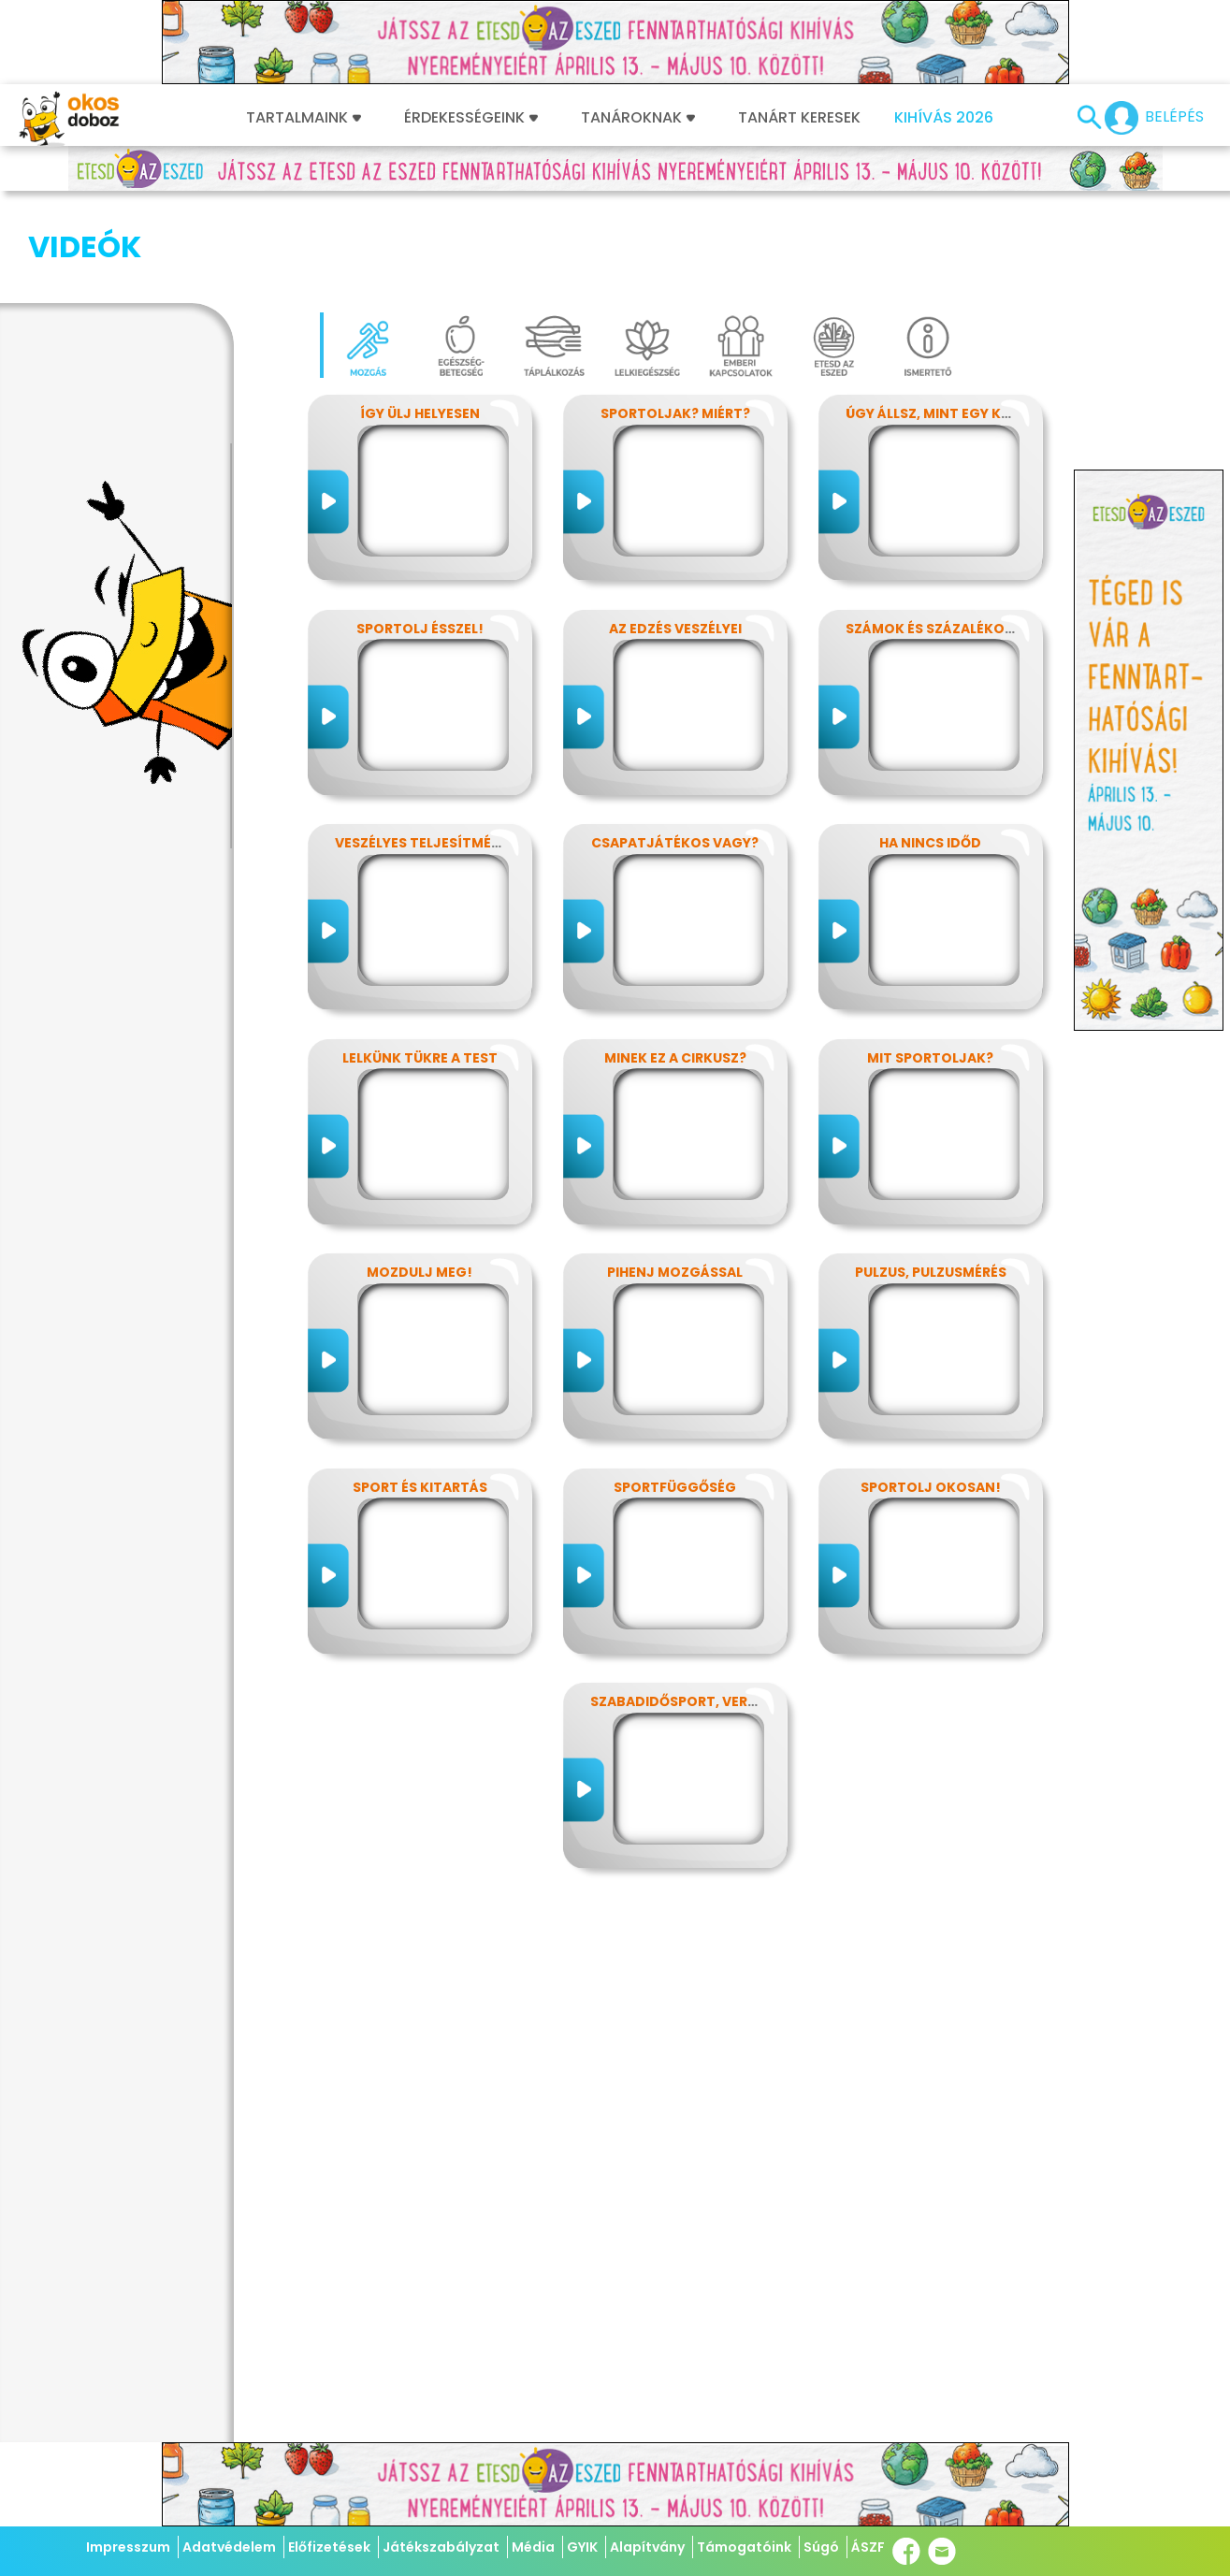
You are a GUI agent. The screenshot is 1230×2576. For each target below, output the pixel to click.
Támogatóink (744, 2547)
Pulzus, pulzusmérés (930, 1178)
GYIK (582, 2547)
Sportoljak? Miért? (675, 320)
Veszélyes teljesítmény (422, 749)
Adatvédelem (229, 2547)
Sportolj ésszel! (420, 535)
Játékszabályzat (441, 2547)
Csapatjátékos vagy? (675, 749)
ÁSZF (868, 2547)
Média (533, 2547)
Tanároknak (638, 118)
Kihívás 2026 (943, 118)
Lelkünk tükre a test (420, 964)
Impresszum (128, 2547)
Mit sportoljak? (930, 964)
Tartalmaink (303, 118)
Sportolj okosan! (931, 1393)
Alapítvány (647, 2547)
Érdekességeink (471, 118)
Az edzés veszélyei (675, 535)
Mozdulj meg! (419, 1178)
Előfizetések (329, 2547)
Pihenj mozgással (675, 1178)
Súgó (821, 2547)
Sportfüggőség (675, 1393)
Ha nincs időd (930, 749)
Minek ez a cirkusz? (675, 964)
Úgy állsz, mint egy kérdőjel (953, 320)
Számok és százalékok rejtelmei (967, 535)
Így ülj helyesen (420, 320)
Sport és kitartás (420, 1393)
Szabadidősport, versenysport (709, 1608)
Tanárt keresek (799, 118)
